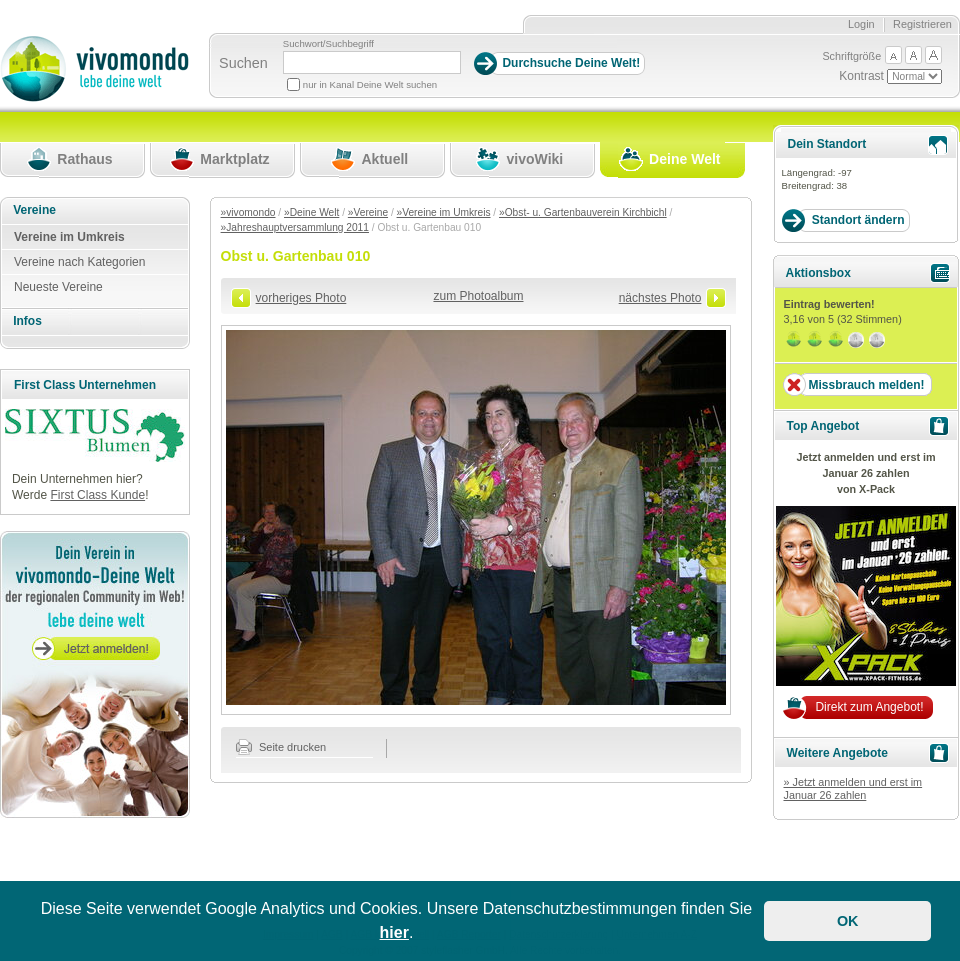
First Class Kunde (97, 495)
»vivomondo (248, 212)
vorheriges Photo (301, 298)
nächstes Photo (660, 298)
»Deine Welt (311, 212)
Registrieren (922, 24)
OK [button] (848, 921)
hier (394, 932)
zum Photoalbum (478, 296)
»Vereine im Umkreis (444, 212)
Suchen (243, 63)
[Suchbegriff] (372, 62)
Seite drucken (281, 747)
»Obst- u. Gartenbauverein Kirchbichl (583, 212)
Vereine (34, 210)
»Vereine (368, 212)
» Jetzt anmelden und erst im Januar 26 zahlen (852, 789)
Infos (27, 321)
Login (861, 24)
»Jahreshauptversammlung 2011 (295, 227)
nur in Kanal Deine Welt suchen (370, 84)
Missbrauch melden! (866, 385)
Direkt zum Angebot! (869, 707)
